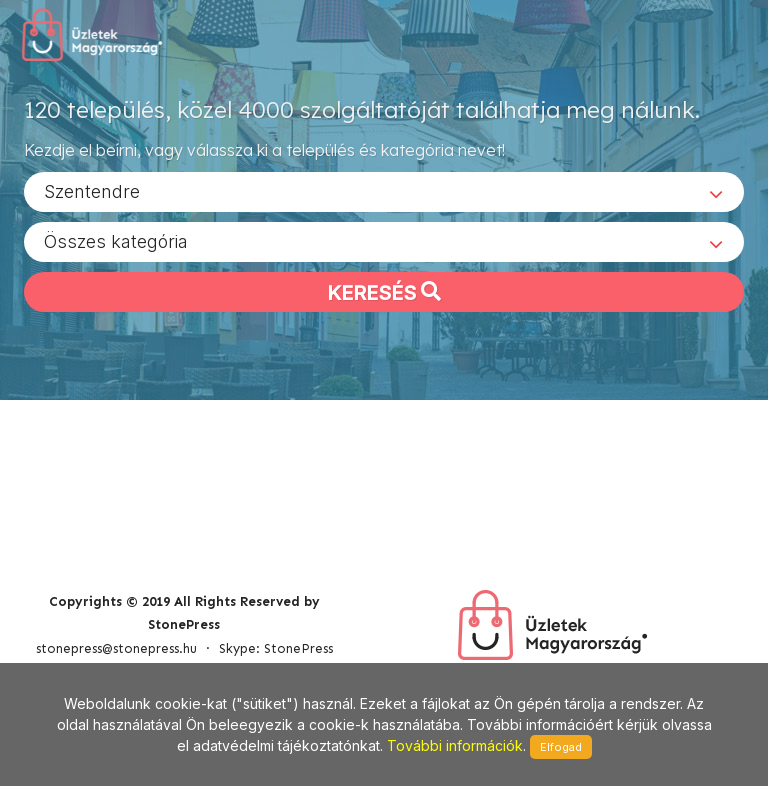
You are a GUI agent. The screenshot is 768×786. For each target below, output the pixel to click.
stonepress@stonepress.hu (116, 648)
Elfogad (561, 747)
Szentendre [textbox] (92, 190)
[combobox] (384, 191)
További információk (455, 745)
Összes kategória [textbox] (116, 240)
